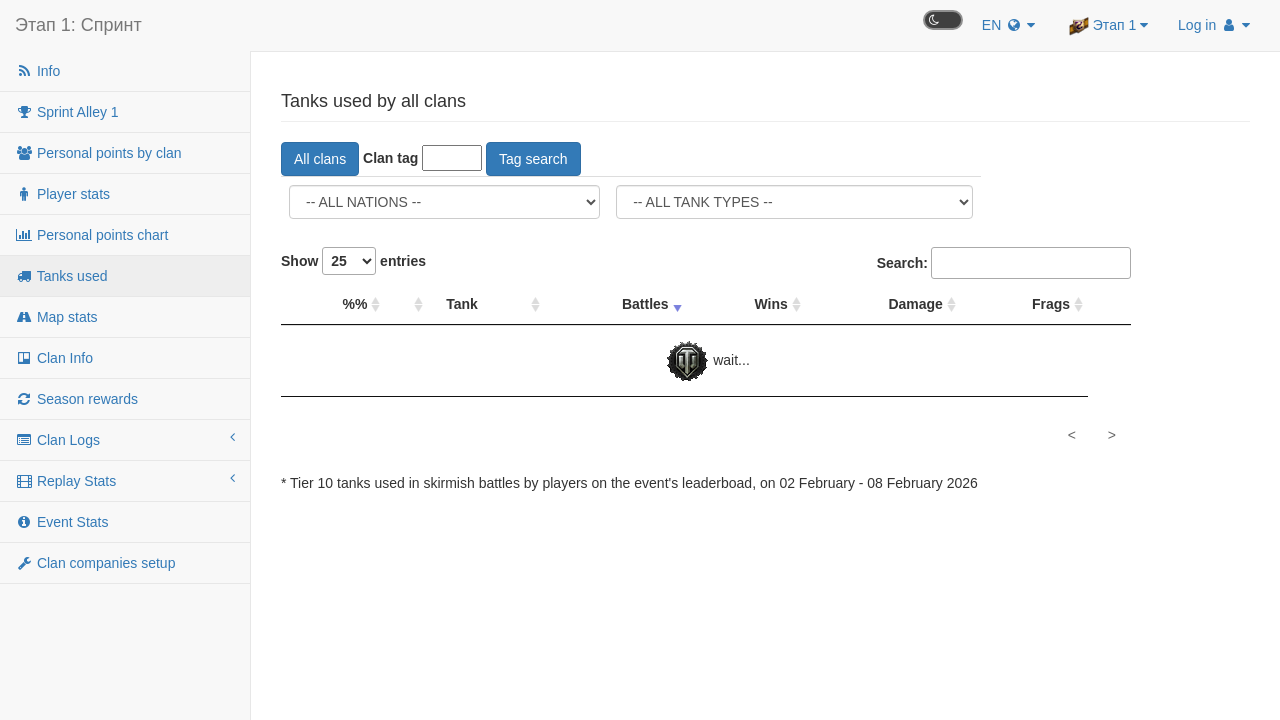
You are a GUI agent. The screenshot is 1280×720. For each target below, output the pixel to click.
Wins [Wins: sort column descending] (771, 304)
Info (37, 71)
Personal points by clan (98, 153)
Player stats (62, 194)
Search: (1004, 263)
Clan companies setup (95, 563)
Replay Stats (125, 480)
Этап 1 (1108, 26)
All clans (320, 159)
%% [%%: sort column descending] (354, 304)
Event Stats (61, 522)
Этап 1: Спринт (78, 25)
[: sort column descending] (406, 304)
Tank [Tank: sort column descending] (462, 304)
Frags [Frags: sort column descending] (1051, 304)
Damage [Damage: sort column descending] (915, 304)
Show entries (353, 261)
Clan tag (390, 158)
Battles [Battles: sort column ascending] (645, 304)
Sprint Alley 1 (67, 112)
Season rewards (76, 399)
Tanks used (61, 276)
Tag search (533, 159)
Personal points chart (91, 235)
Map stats (56, 317)
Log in (1214, 25)
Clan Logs (125, 439)
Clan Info (54, 358)
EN (1008, 25)
